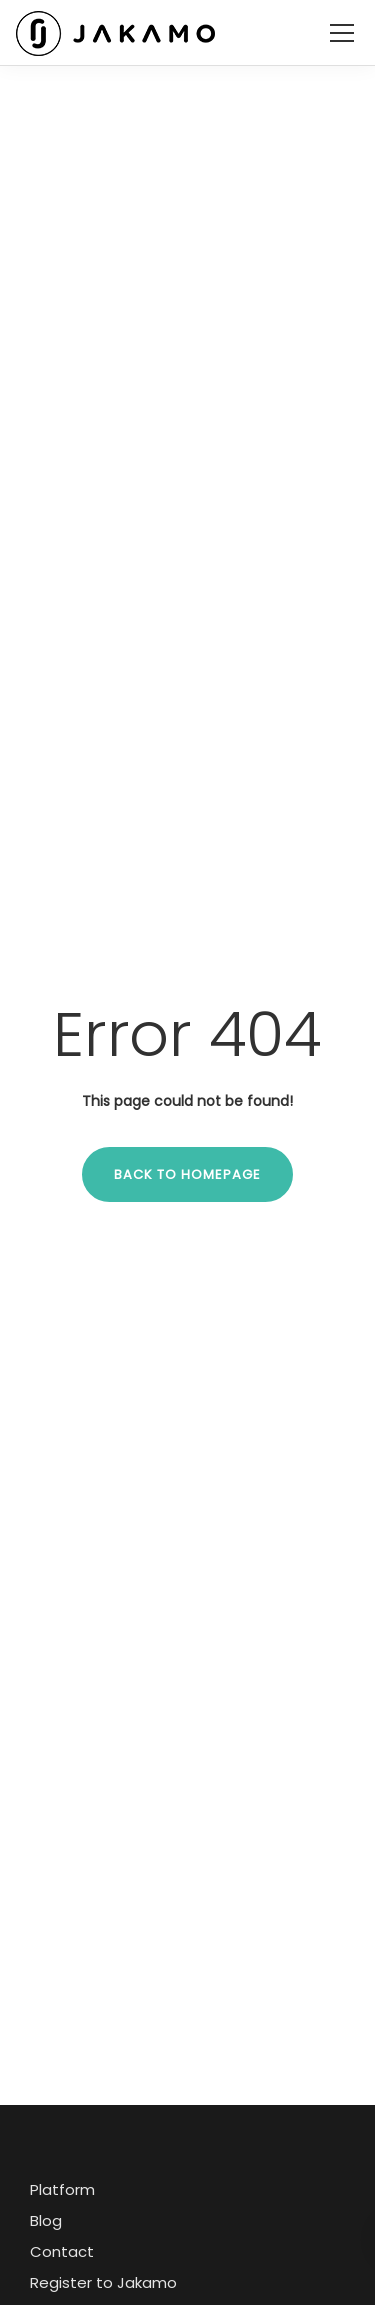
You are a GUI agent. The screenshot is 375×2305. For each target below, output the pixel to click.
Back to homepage (187, 1174)
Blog (46, 2220)
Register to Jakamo (103, 2282)
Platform (62, 2189)
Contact (62, 2251)
